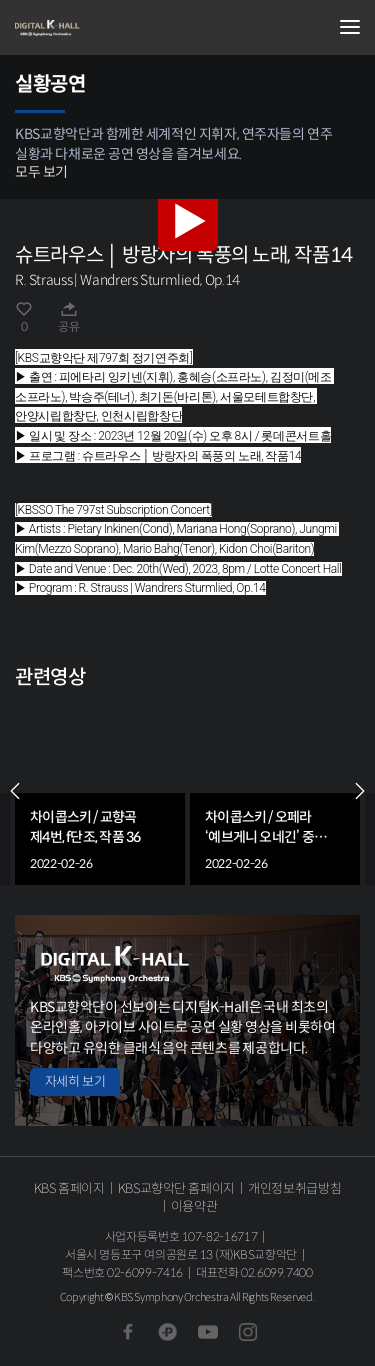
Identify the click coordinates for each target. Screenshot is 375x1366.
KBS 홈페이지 (69, 1188)
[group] (100, 791)
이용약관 (194, 1206)
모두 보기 (41, 172)
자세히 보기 (75, 1081)
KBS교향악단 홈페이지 (176, 1188)
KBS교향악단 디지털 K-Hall (115, 28)
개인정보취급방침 (294, 1188)
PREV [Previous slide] (15, 791)
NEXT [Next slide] (360, 791)
